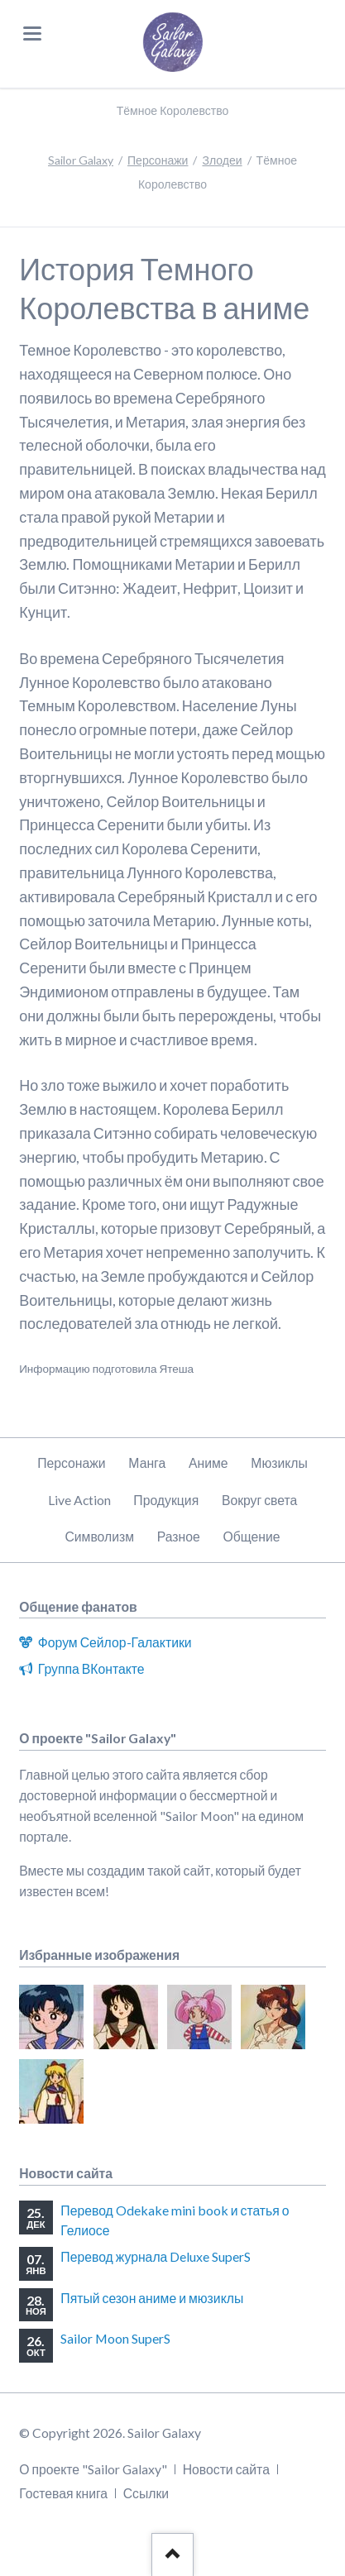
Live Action (79, 1500)
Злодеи (222, 160)
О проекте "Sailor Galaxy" (93, 2469)
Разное (178, 1536)
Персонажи (157, 160)
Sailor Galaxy (80, 160)
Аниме (208, 1462)
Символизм (99, 1536)
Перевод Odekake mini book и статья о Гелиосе (174, 2220)
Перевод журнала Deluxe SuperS (155, 2256)
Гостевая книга (63, 2493)
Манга (146, 1462)
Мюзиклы (279, 1462)
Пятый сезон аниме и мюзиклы (151, 2298)
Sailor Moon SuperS (115, 2338)
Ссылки (146, 2493)
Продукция (166, 1500)
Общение (251, 1536)
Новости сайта (226, 2469)
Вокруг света (259, 1500)
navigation (32, 33)
